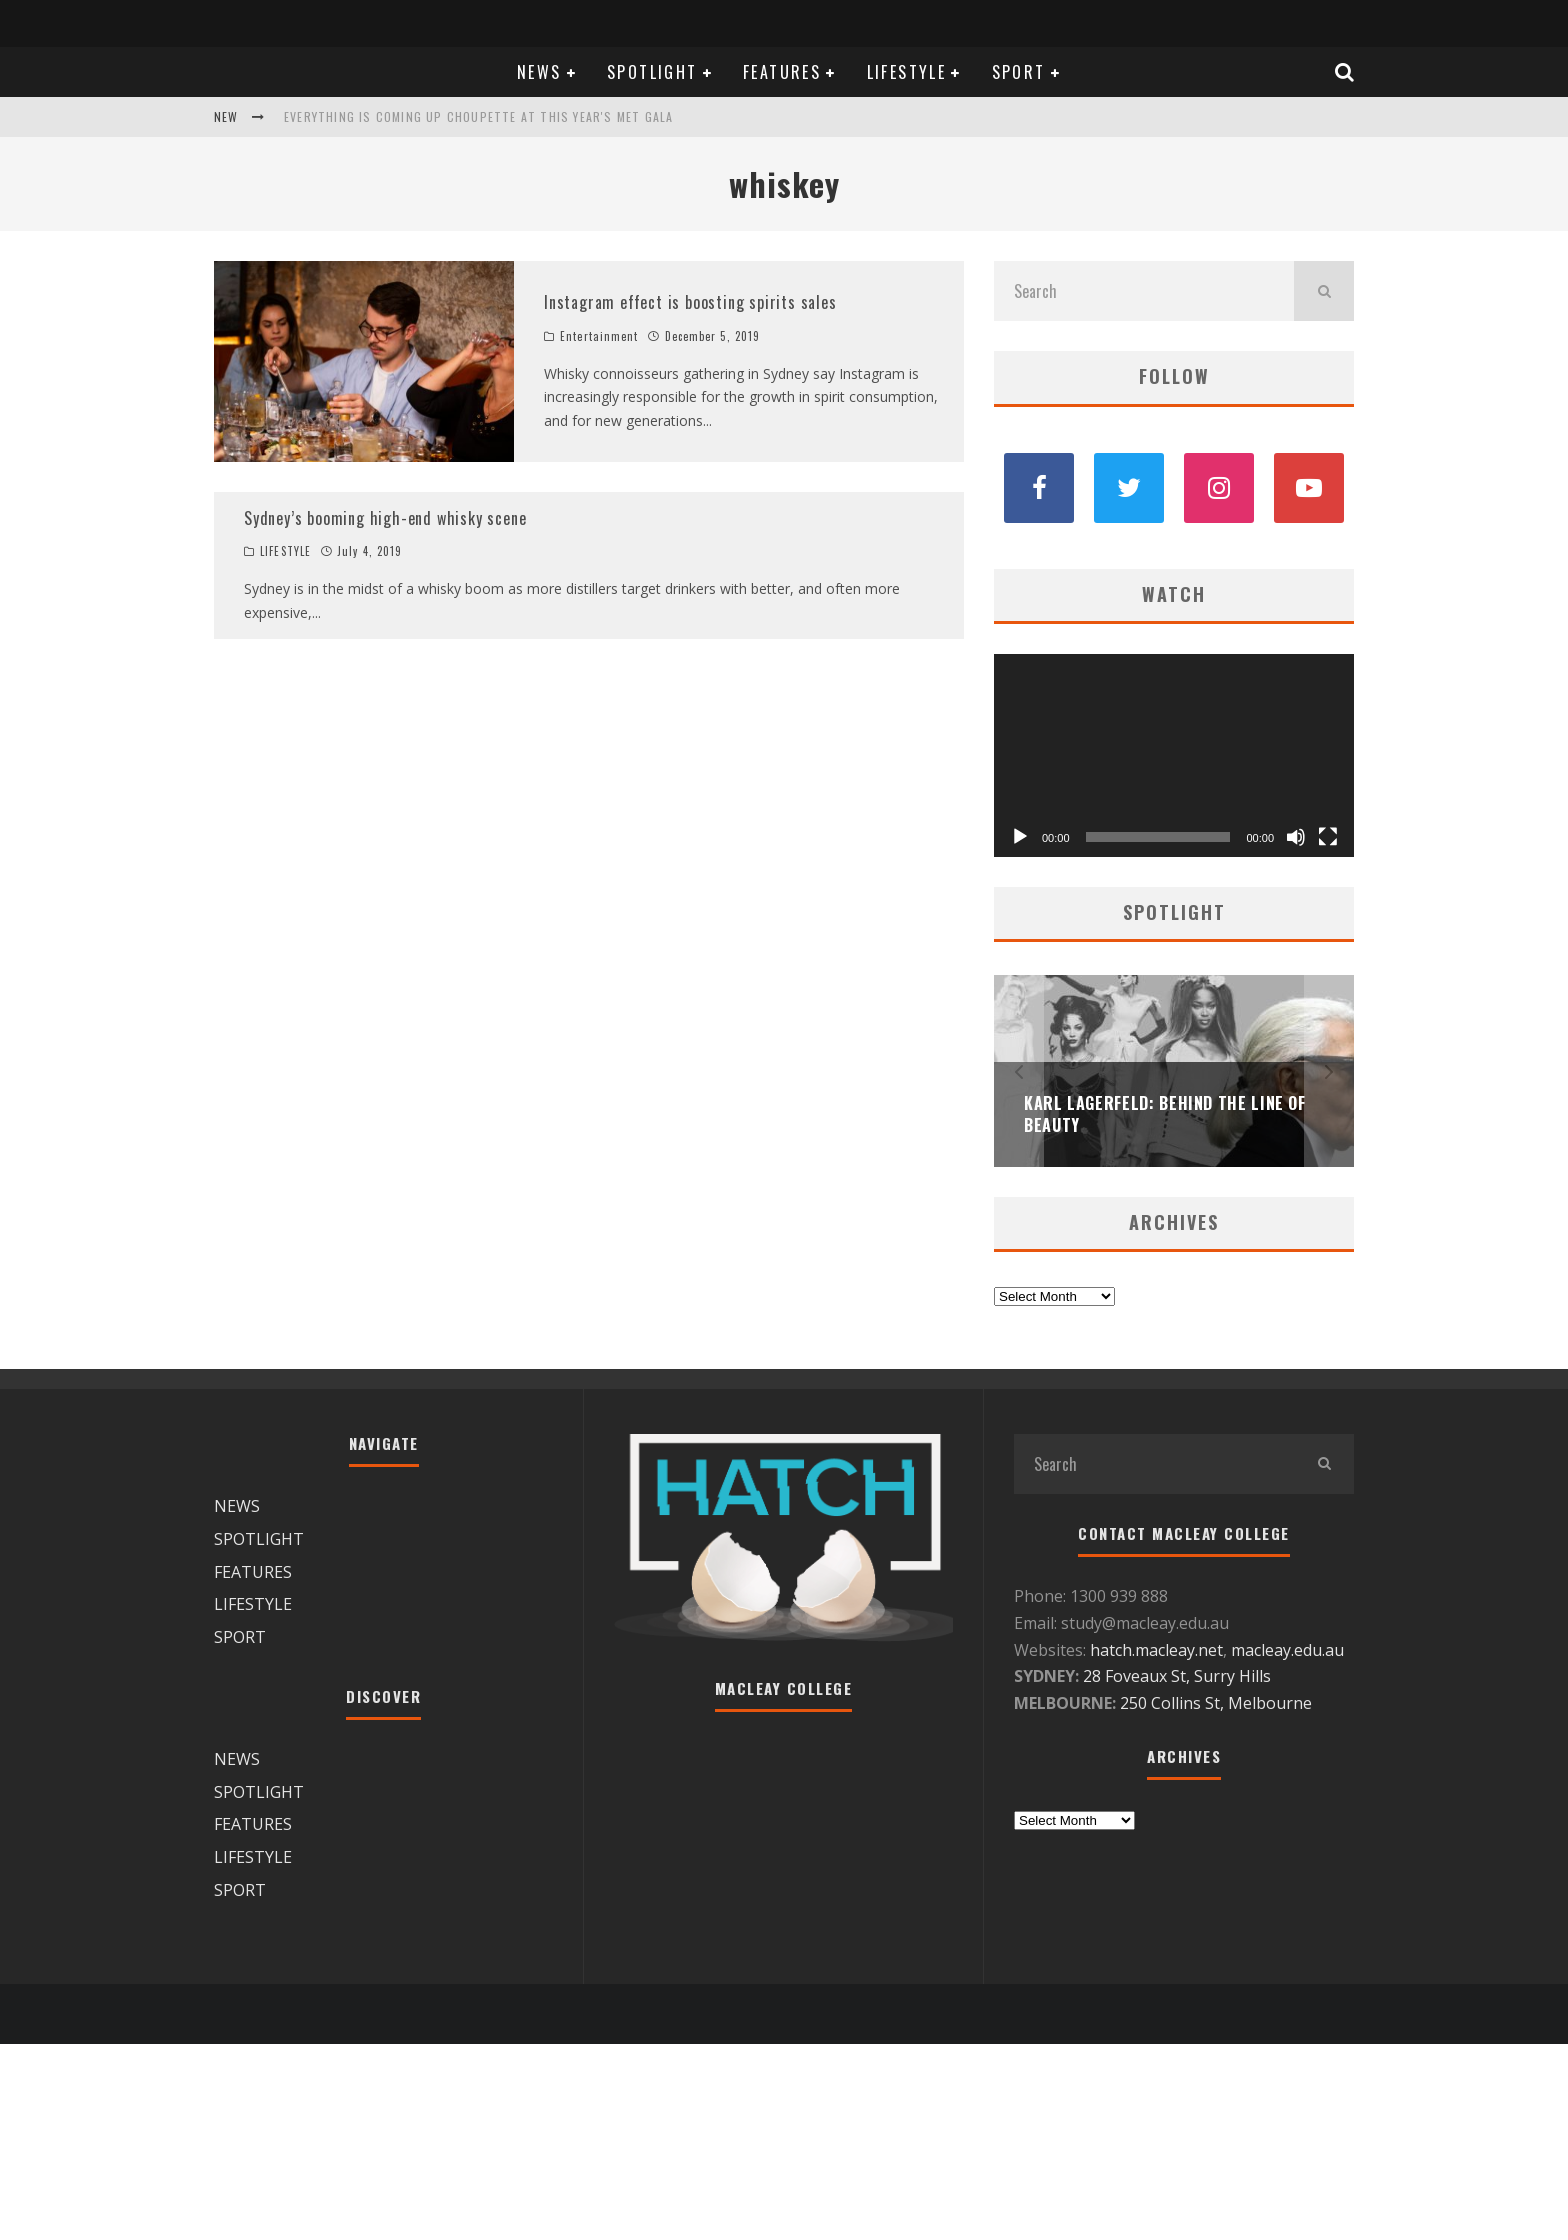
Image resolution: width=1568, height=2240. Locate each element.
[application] (1174, 755)
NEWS (539, 72)
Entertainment (599, 336)
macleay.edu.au (1287, 1650)
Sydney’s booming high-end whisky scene (385, 518)
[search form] (1144, 291)
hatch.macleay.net (1156, 1650)
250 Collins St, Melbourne (1218, 1703)
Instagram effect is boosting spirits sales (690, 302)
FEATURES (782, 72)
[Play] (1020, 837)
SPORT (1019, 72)
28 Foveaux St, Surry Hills (1177, 1676)
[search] (1324, 291)
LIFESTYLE (907, 72)
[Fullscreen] (1328, 837)
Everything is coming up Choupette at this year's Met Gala (478, 116)
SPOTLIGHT (652, 72)
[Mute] (1296, 837)
